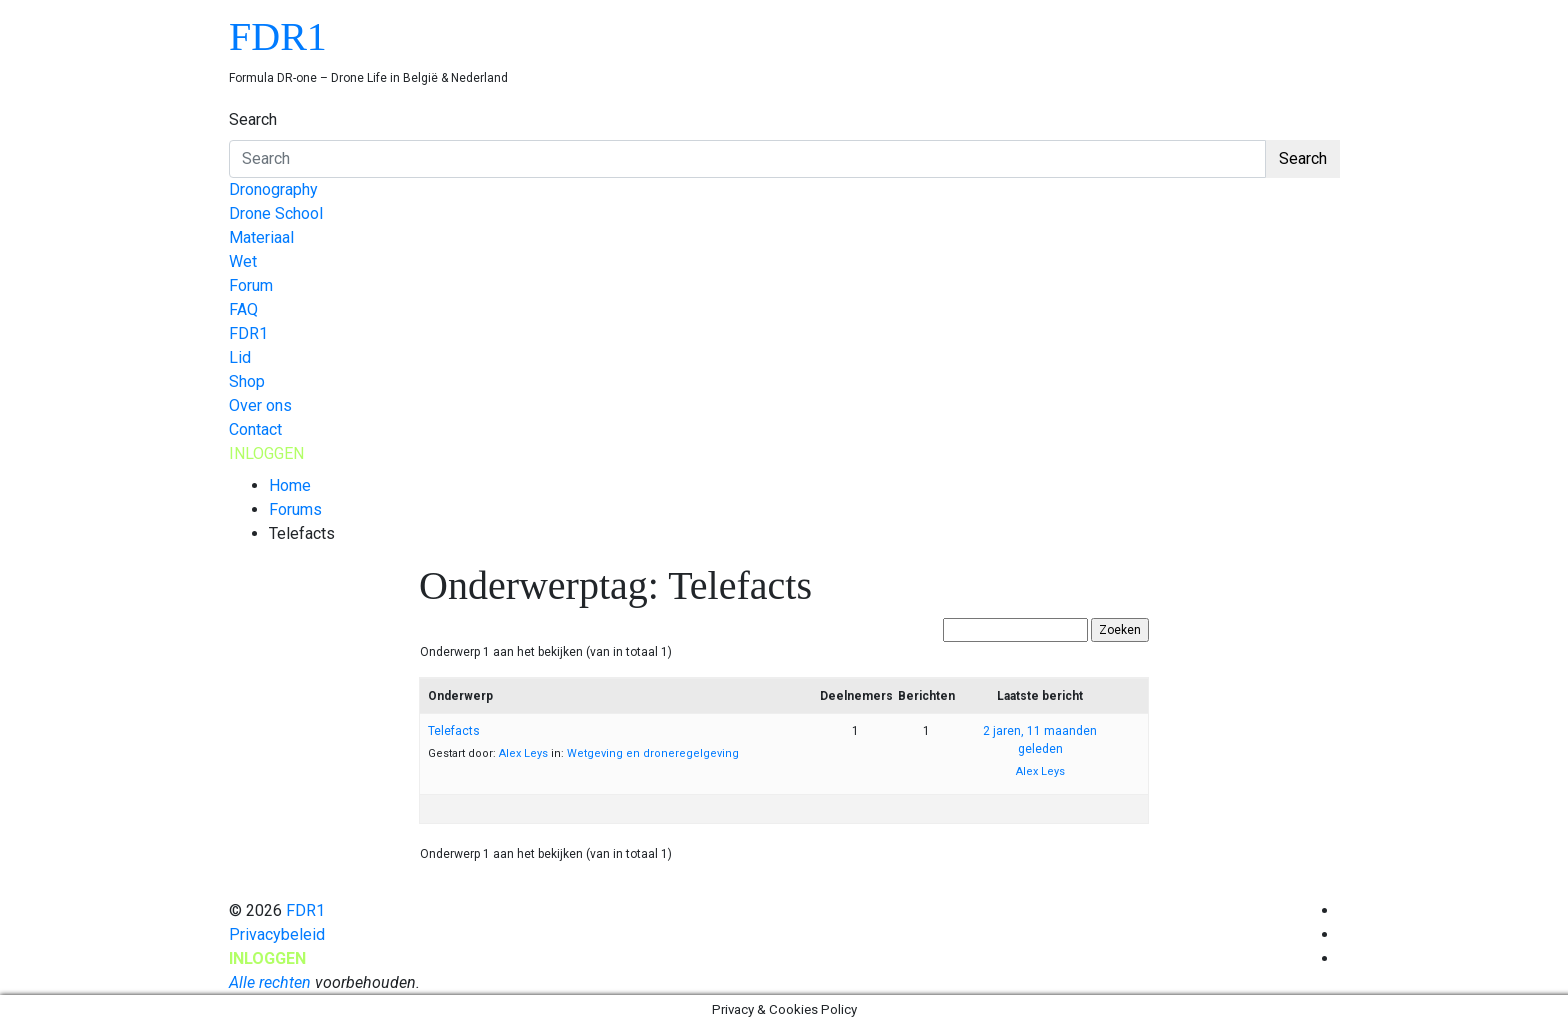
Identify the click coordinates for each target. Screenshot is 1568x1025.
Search (253, 119)
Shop (247, 381)
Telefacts (454, 731)
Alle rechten (270, 982)
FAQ (243, 309)
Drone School (276, 213)
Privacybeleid (277, 934)
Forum (251, 285)
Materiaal (261, 237)
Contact (255, 429)
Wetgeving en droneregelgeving (653, 753)
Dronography (273, 189)
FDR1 (278, 36)
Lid (240, 357)
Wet (243, 261)
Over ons (260, 405)
